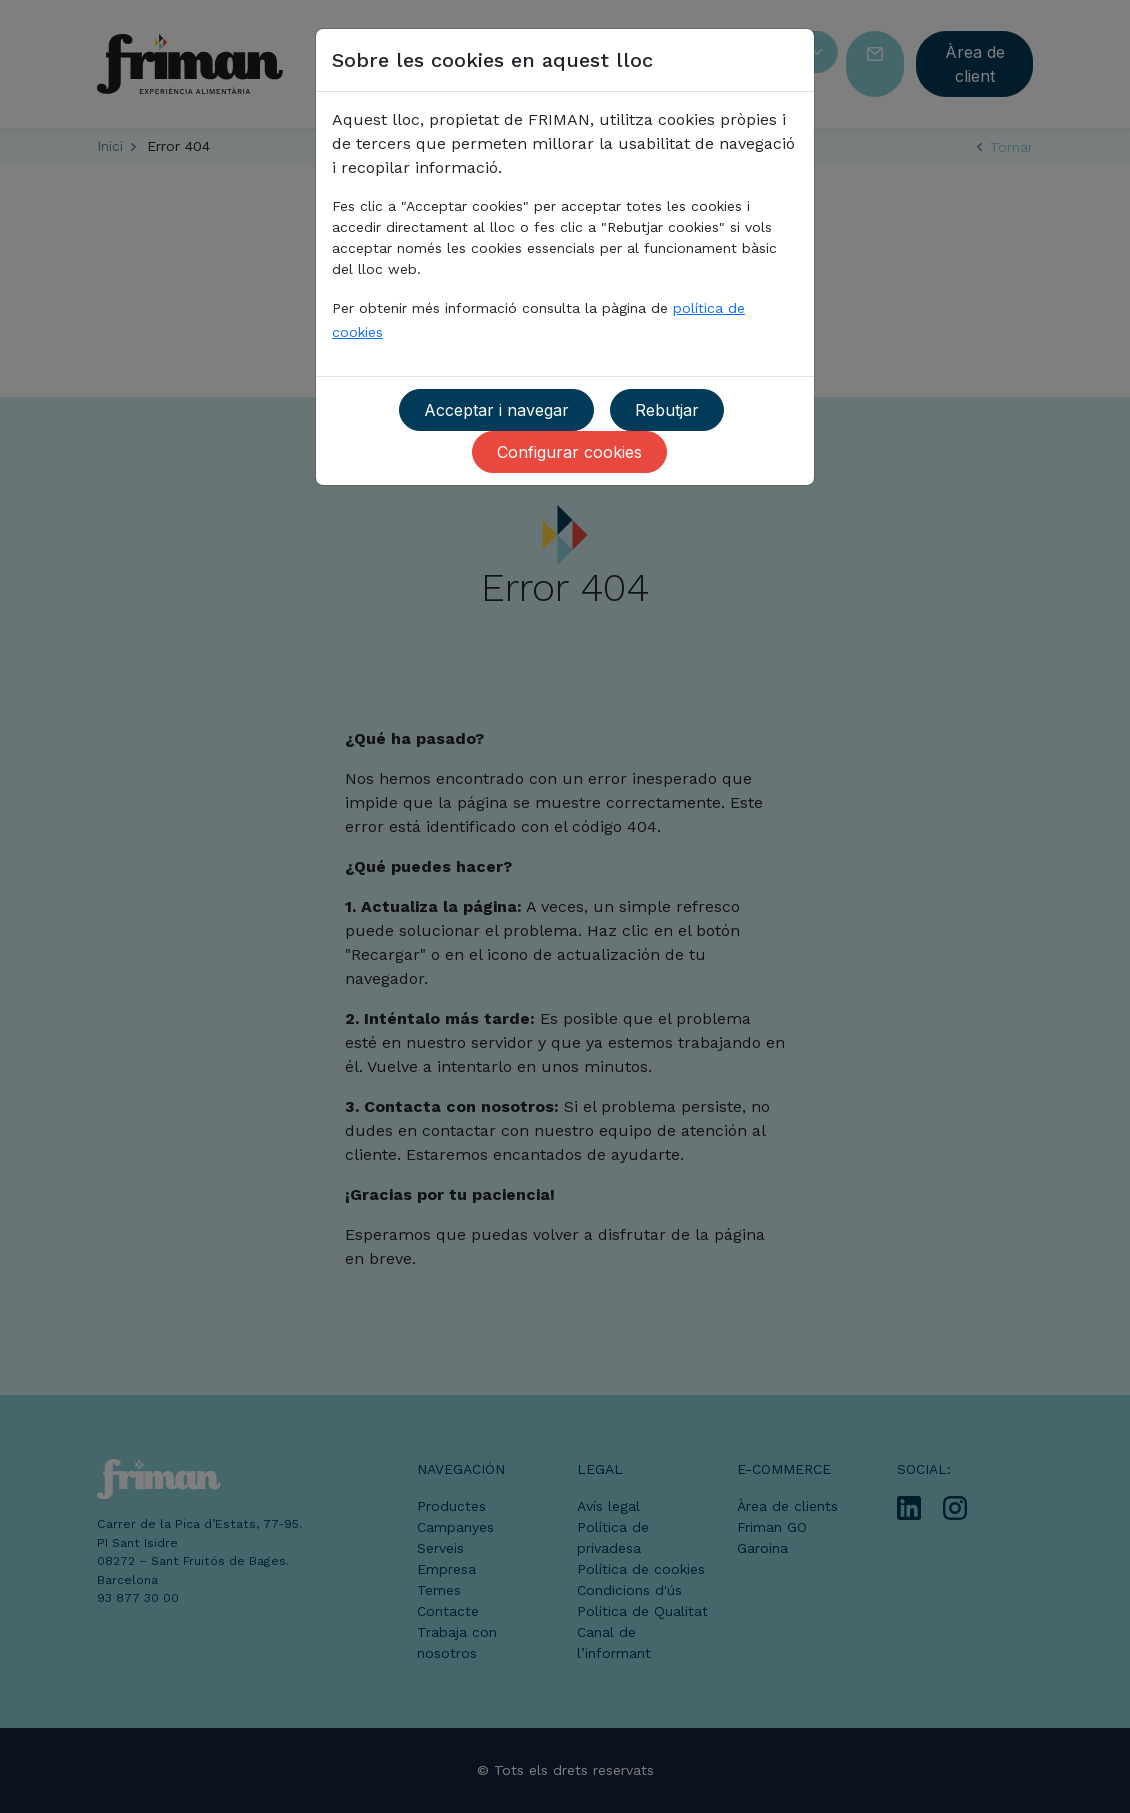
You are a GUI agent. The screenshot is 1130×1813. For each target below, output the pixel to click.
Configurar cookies (569, 452)
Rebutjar (667, 410)
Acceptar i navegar (496, 410)
